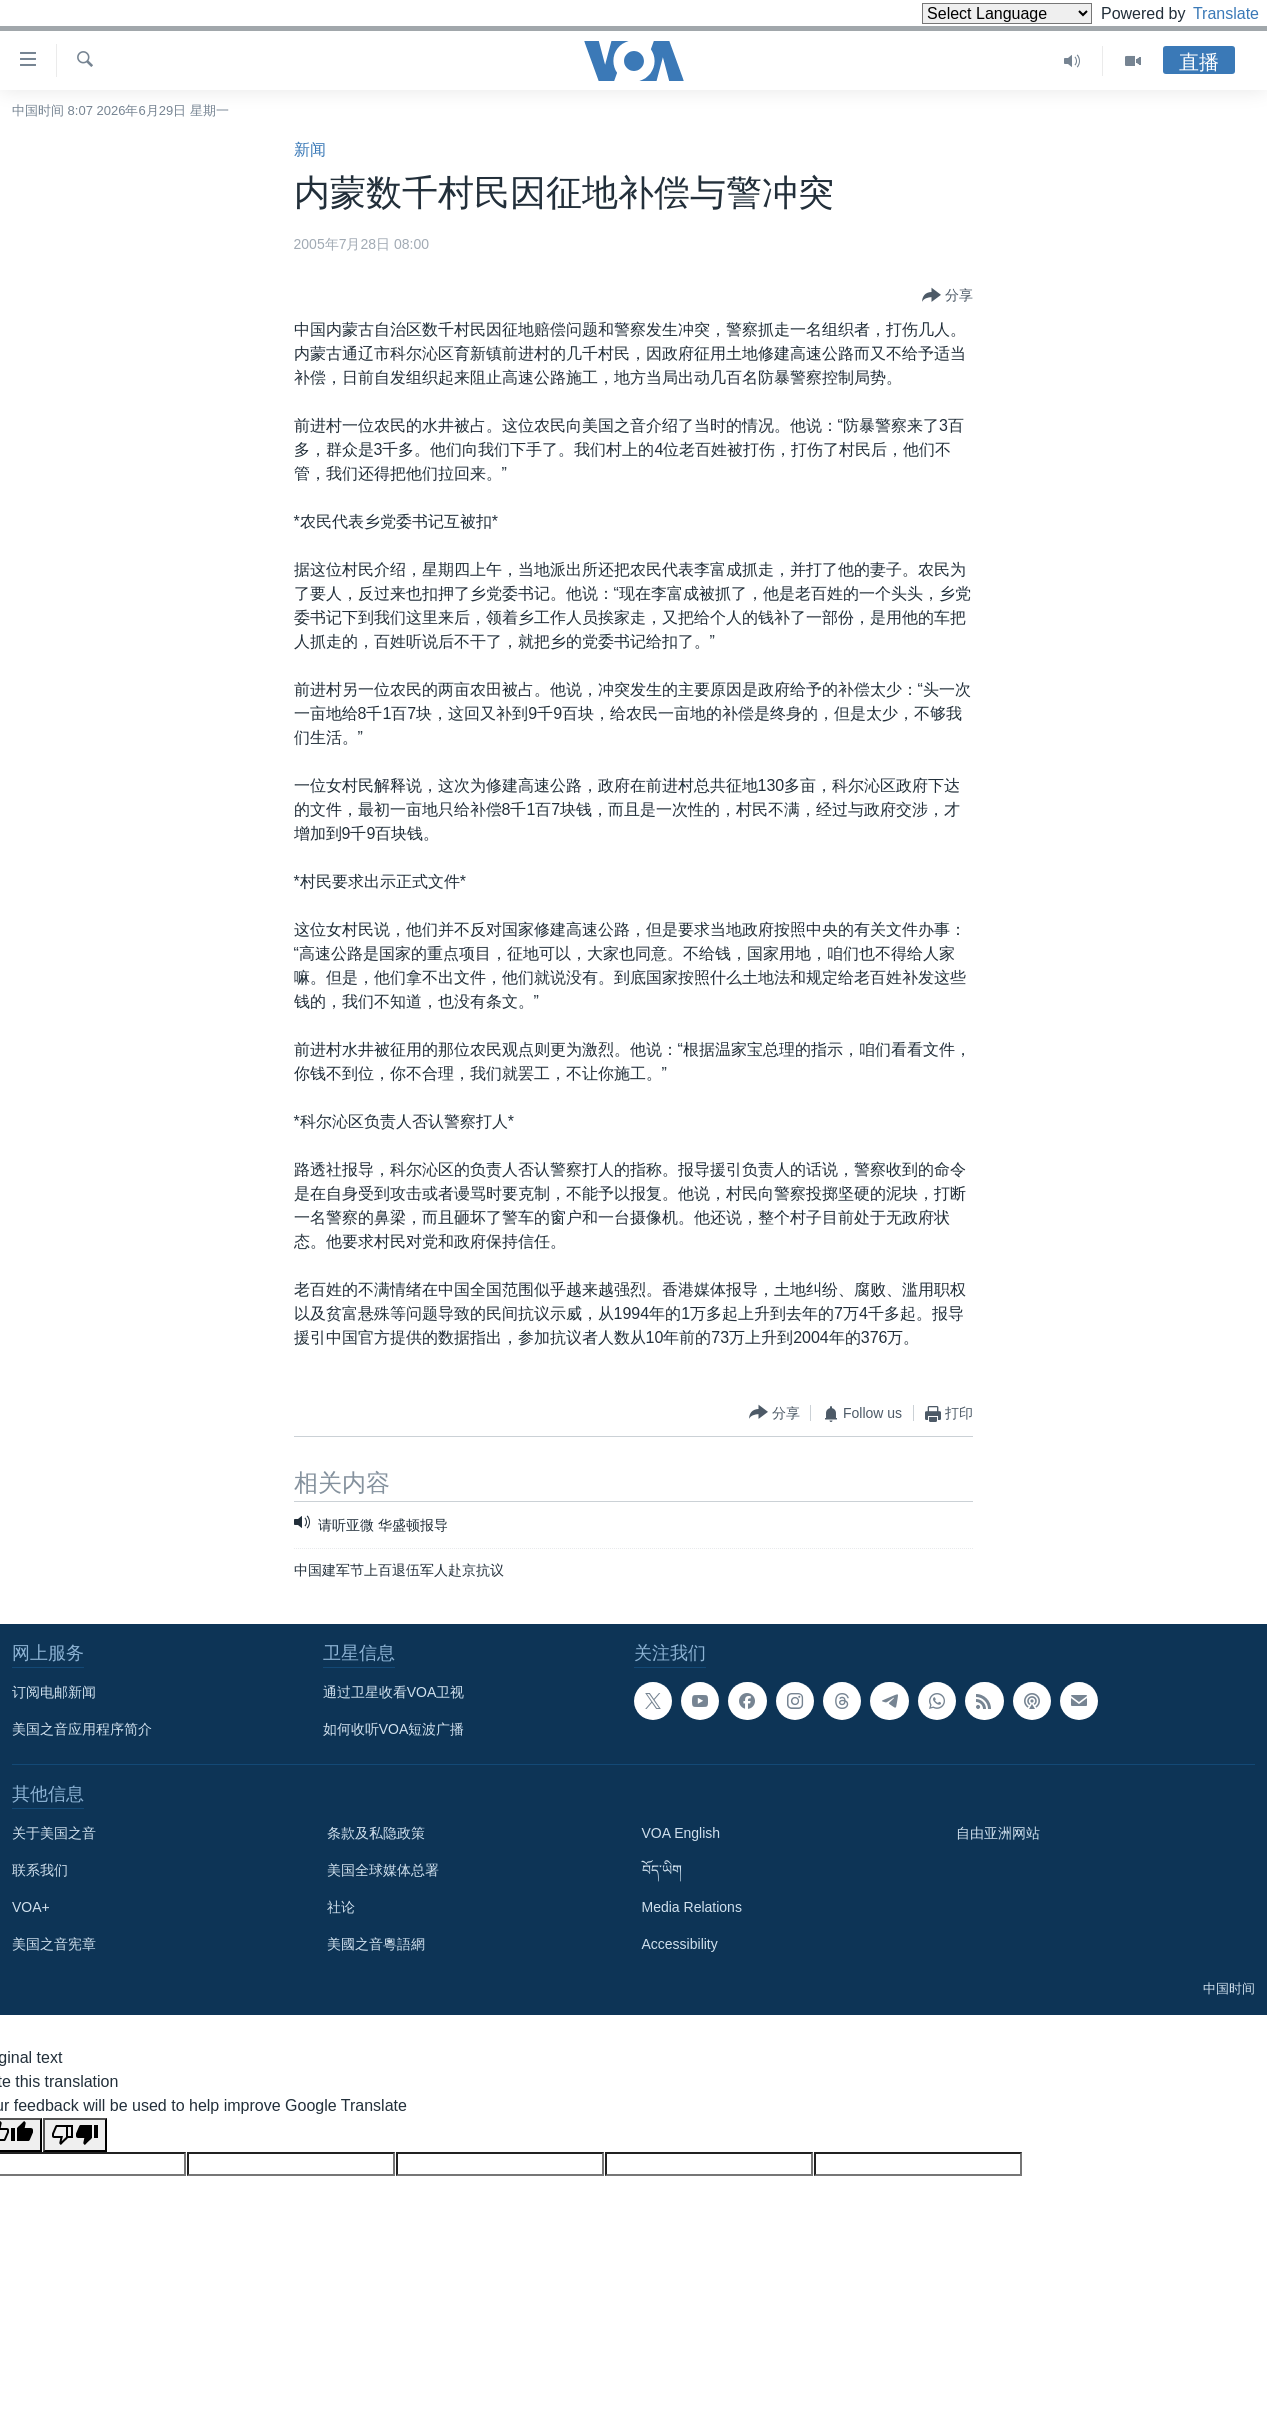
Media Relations (692, 1907)
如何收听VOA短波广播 (394, 1729)
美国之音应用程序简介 (82, 1729)
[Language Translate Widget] (973, 13)
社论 (341, 1907)
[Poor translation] (75, 2135)
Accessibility (680, 1944)
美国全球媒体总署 (383, 1870)
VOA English (681, 1833)
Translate (1207, 13)
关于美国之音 (54, 1833)
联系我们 (40, 1870)
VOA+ (31, 1907)
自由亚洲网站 (998, 1833)
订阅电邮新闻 (54, 1692)
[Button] (947, 296)
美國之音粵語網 (376, 1944)
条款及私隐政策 (376, 1833)
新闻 (310, 149)
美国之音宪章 (54, 1944)
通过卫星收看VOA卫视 (394, 1692)
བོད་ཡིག (662, 1870)
